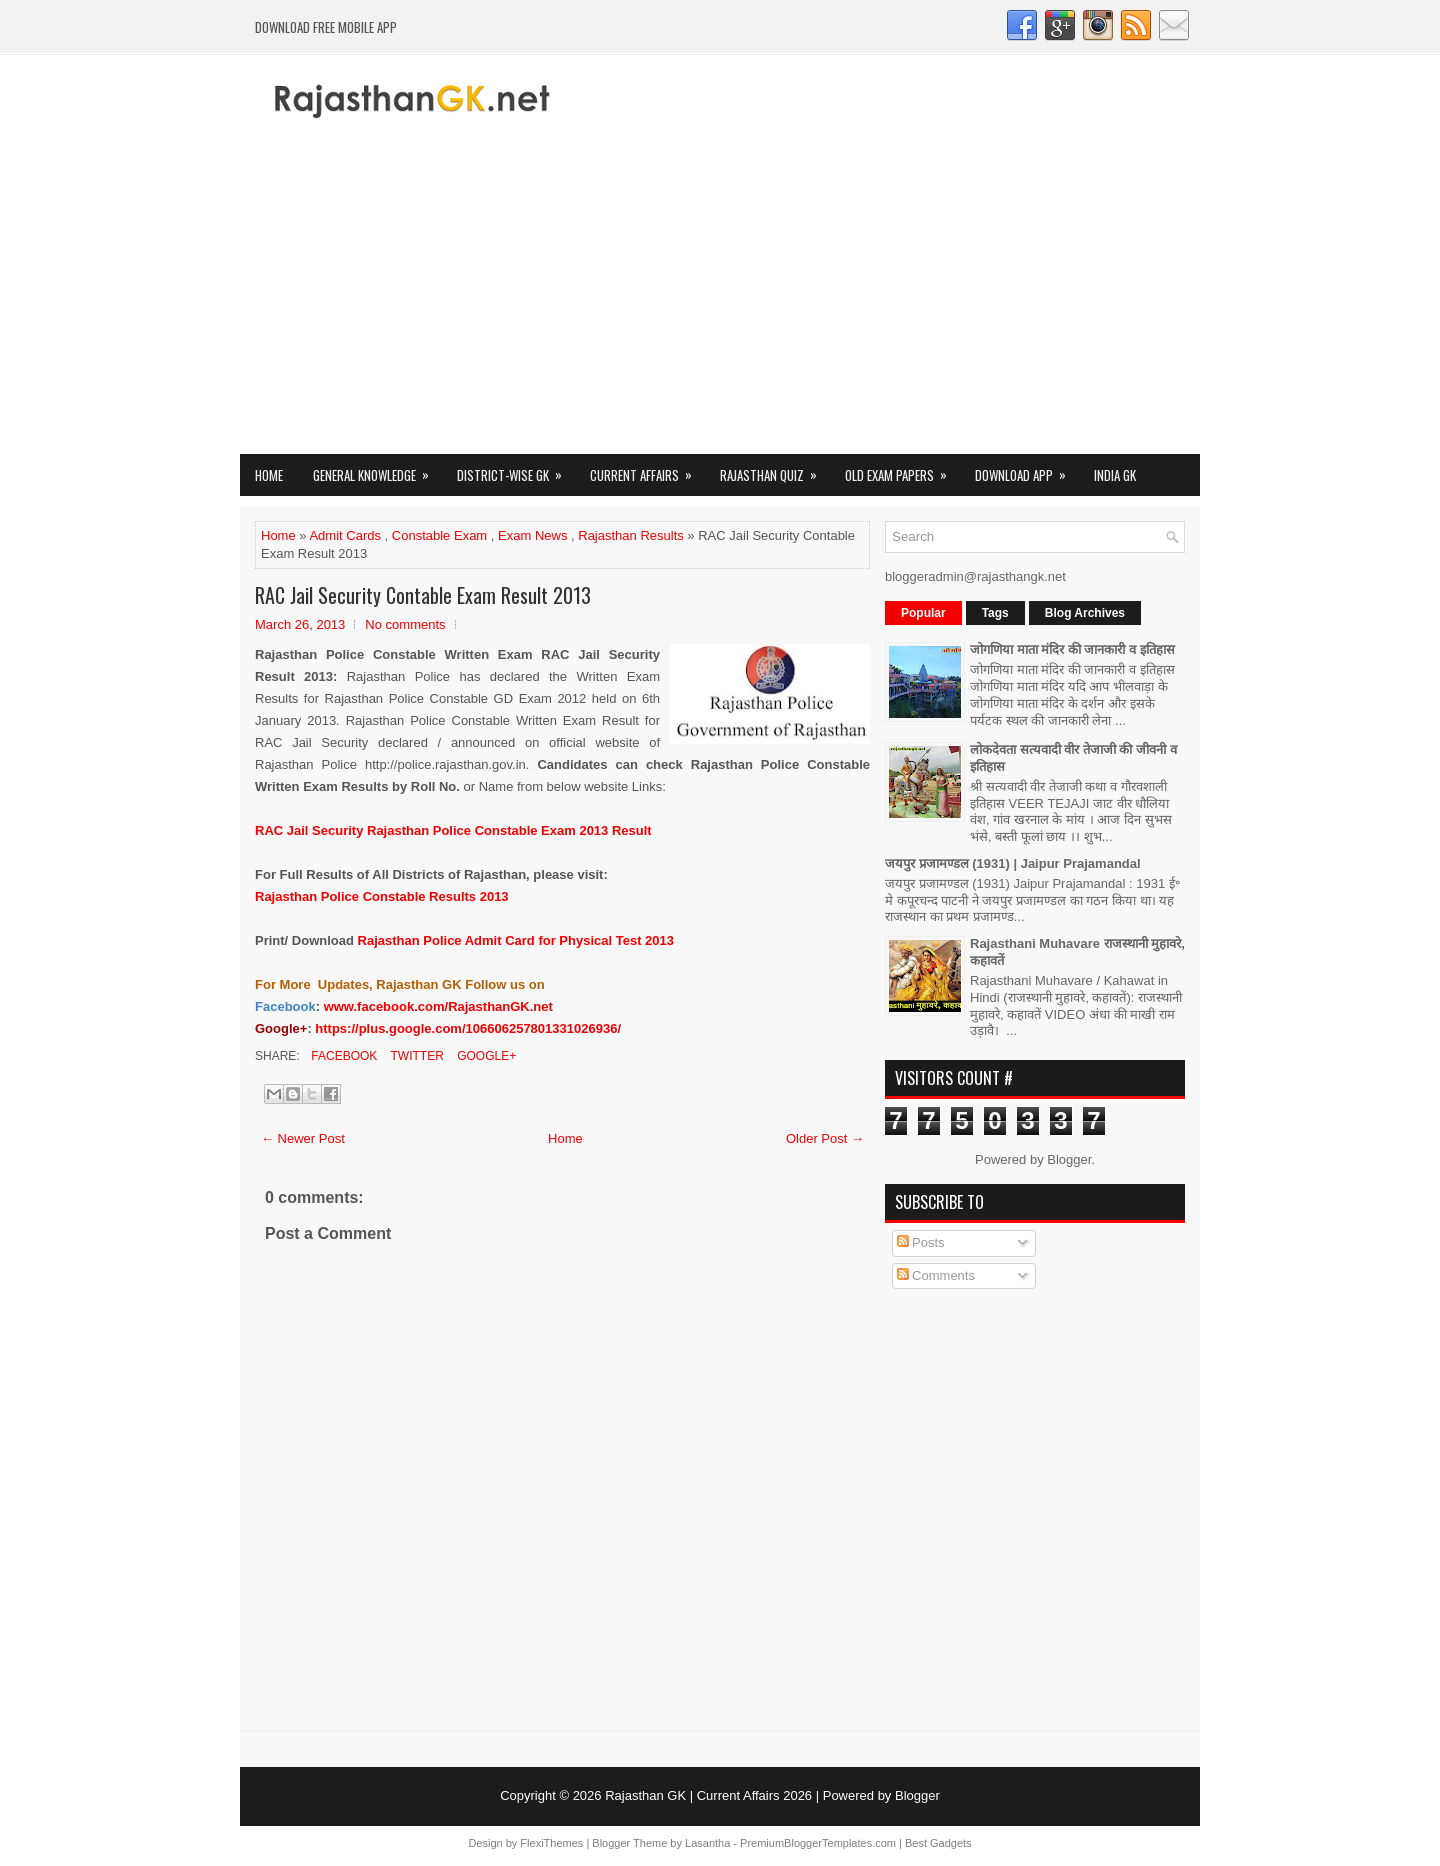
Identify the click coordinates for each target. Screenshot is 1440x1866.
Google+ (485, 1056)
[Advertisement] (720, 304)
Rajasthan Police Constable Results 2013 (382, 896)
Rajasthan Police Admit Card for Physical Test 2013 (516, 940)
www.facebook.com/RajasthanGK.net (438, 1006)
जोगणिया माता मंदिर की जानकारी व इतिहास (1072, 649)
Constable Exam (439, 535)
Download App (1027, 469)
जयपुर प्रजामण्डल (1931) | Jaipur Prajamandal (1013, 863)
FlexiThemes (551, 1843)
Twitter (415, 1056)
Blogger (1069, 1159)
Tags (995, 613)
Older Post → (825, 1138)
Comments (936, 1275)
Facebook (342, 1056)
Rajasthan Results (631, 535)
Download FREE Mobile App (326, 27)
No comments (405, 624)
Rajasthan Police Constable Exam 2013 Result (453, 830)
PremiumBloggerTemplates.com (818, 1843)
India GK (1115, 475)
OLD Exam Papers (902, 469)
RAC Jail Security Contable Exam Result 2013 (423, 595)
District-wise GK (516, 469)
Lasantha (707, 1843)
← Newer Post (303, 1138)
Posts (921, 1242)
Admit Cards (345, 535)
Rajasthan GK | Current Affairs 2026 (708, 1795)
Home (269, 475)
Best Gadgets (938, 1843)
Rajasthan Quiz (775, 469)
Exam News (532, 535)
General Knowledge (377, 469)
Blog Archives (1085, 613)
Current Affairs (647, 469)
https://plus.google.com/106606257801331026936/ (468, 1028)
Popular (923, 613)
